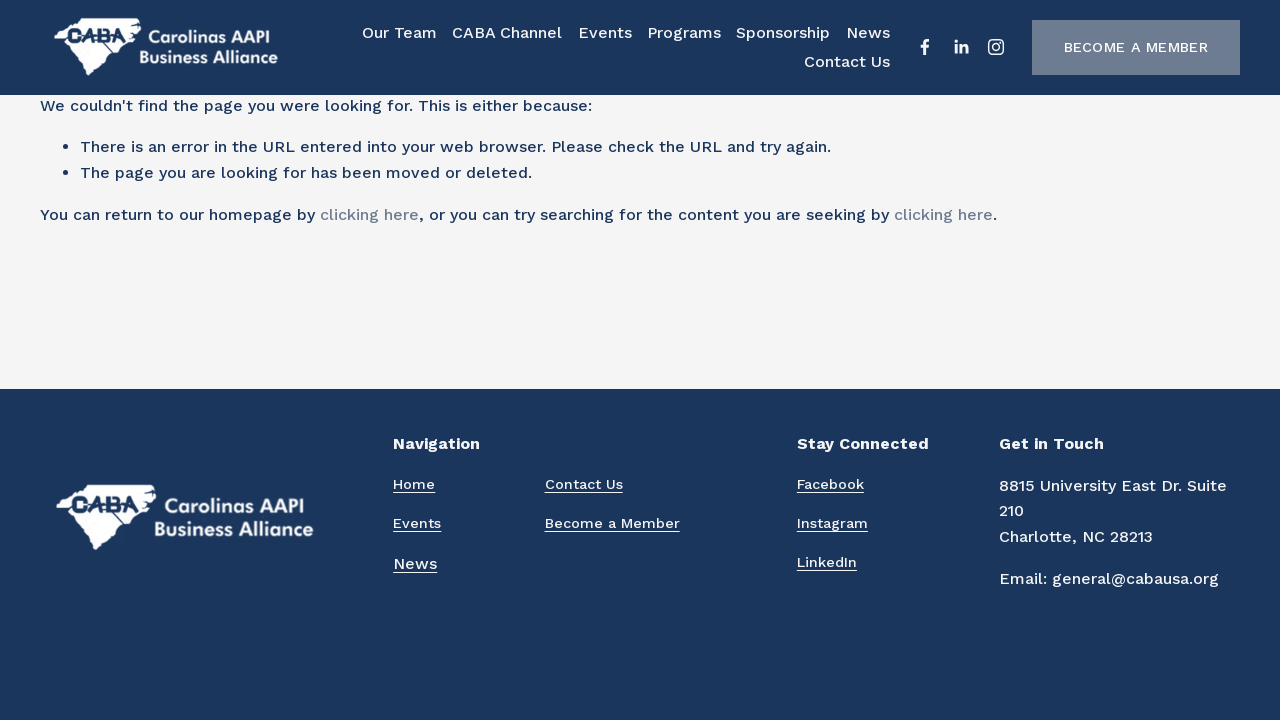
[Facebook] (925, 47)
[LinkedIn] (961, 47)
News (868, 32)
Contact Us (847, 61)
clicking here (369, 214)
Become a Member (1136, 47)
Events (605, 32)
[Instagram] (996, 47)
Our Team (399, 32)
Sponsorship (783, 32)
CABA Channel (507, 32)
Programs (684, 32)
